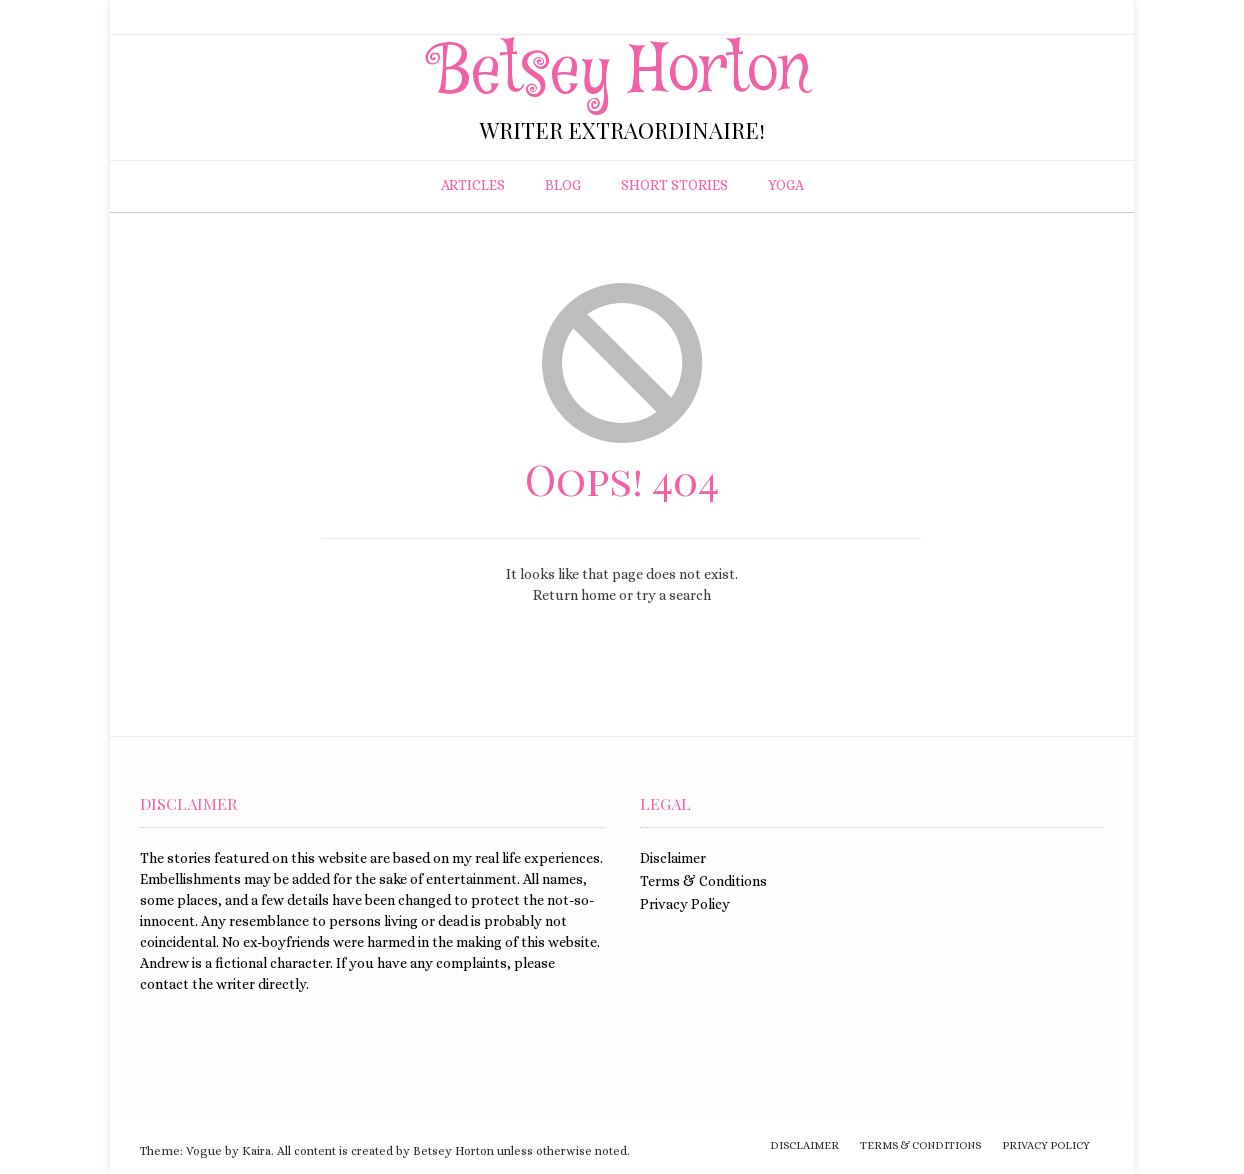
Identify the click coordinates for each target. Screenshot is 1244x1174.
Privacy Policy (685, 904)
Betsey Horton (622, 72)
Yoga (786, 185)
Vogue (204, 1151)
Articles (473, 185)
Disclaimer (673, 858)
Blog (563, 185)
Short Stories (674, 185)
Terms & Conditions (703, 881)
